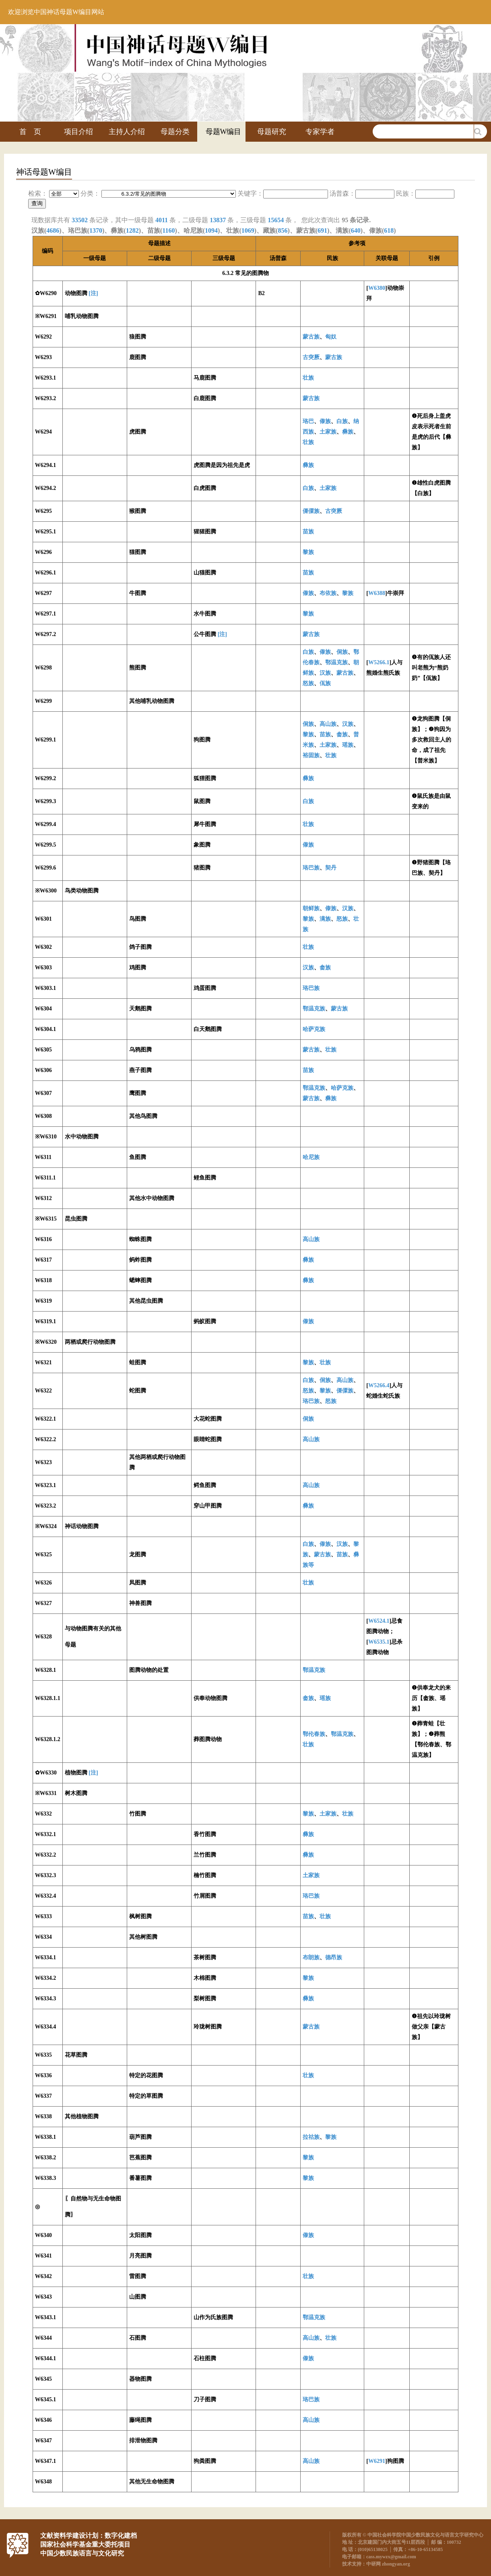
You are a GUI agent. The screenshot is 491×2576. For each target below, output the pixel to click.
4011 (161, 220)
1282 (132, 230)
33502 (80, 220)
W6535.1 (379, 1642)
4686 (52, 230)
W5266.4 (379, 1385)
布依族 (328, 593)
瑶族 (347, 745)
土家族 (328, 432)
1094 (211, 230)
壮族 (308, 378)
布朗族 (311, 1957)
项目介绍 (78, 132)
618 (389, 230)
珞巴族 (311, 868)
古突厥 (311, 357)
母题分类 (175, 132)
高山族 (328, 724)
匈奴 (330, 337)
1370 (95, 230)
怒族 (308, 683)
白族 (342, 421)
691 (322, 230)
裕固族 (311, 755)
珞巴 (308, 421)
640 (356, 230)
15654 (276, 220)
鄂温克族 (336, 662)
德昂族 (333, 1957)
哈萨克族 (314, 1029)
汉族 (325, 673)
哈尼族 (311, 1157)
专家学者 (319, 132)
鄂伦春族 (314, 1734)
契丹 (330, 868)
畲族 (342, 734)
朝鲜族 (311, 908)
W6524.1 (379, 1621)
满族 (325, 919)
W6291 (376, 2461)
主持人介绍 (127, 132)
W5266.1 (379, 662)
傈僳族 (311, 511)
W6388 (376, 593)
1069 (247, 230)
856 (282, 230)
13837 (218, 220)
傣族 (325, 421)
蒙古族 (311, 337)
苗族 (308, 532)
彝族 (347, 432)
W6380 (376, 288)
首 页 (30, 132)
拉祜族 (311, 2137)
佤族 (325, 683)
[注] (93, 293)
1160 (168, 230)
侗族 (342, 652)
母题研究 (271, 132)
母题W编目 (223, 132)
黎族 (308, 552)
